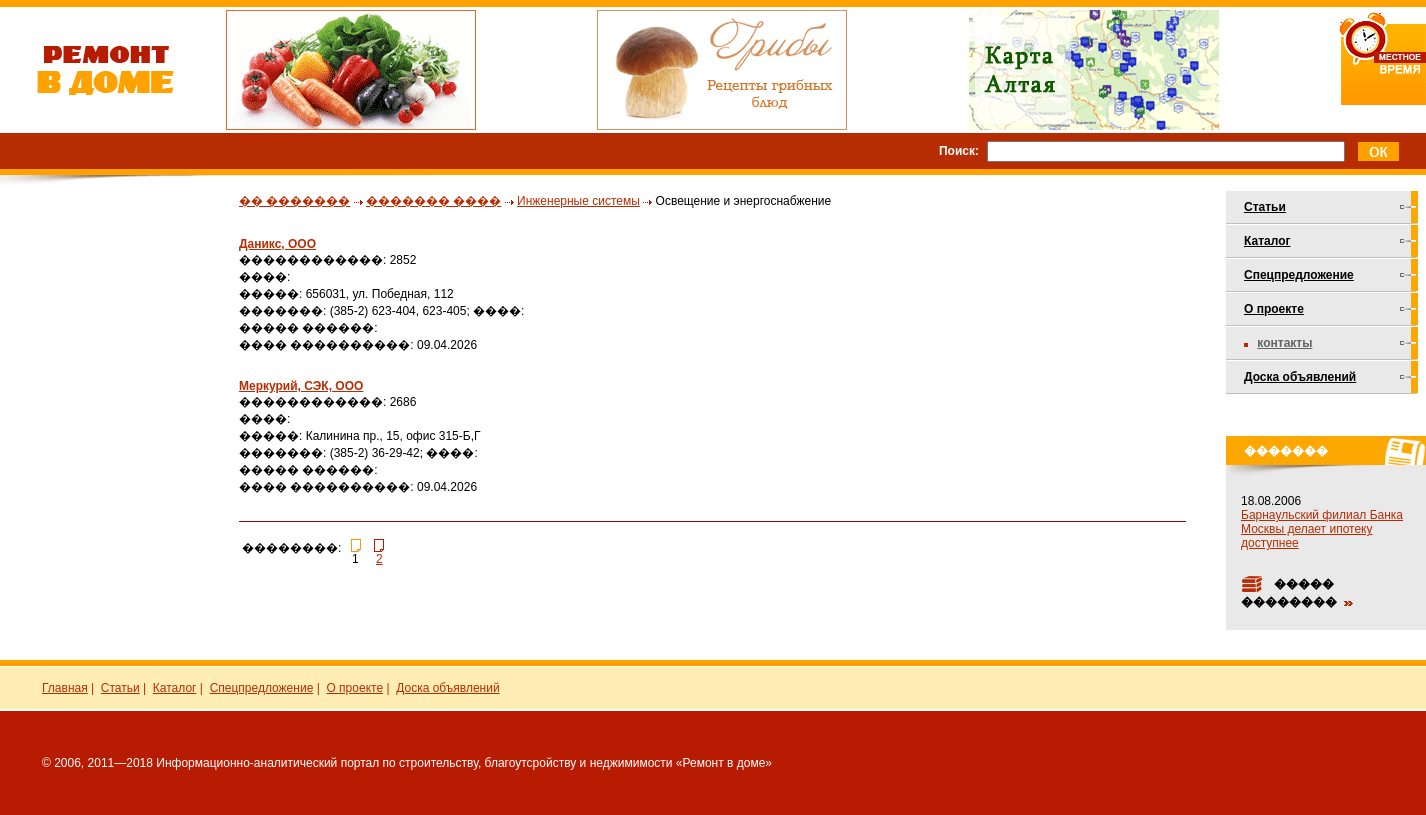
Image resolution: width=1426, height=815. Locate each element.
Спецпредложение (1299, 275)
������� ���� (433, 201)
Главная (65, 688)
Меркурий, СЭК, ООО (301, 386)
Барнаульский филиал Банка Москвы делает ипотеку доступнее (1322, 529)
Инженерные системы (578, 201)
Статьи (1265, 207)
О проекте (1274, 309)
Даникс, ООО (277, 244)
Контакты (1284, 343)
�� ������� (294, 201)
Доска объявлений (1300, 377)
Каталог (1267, 241)
